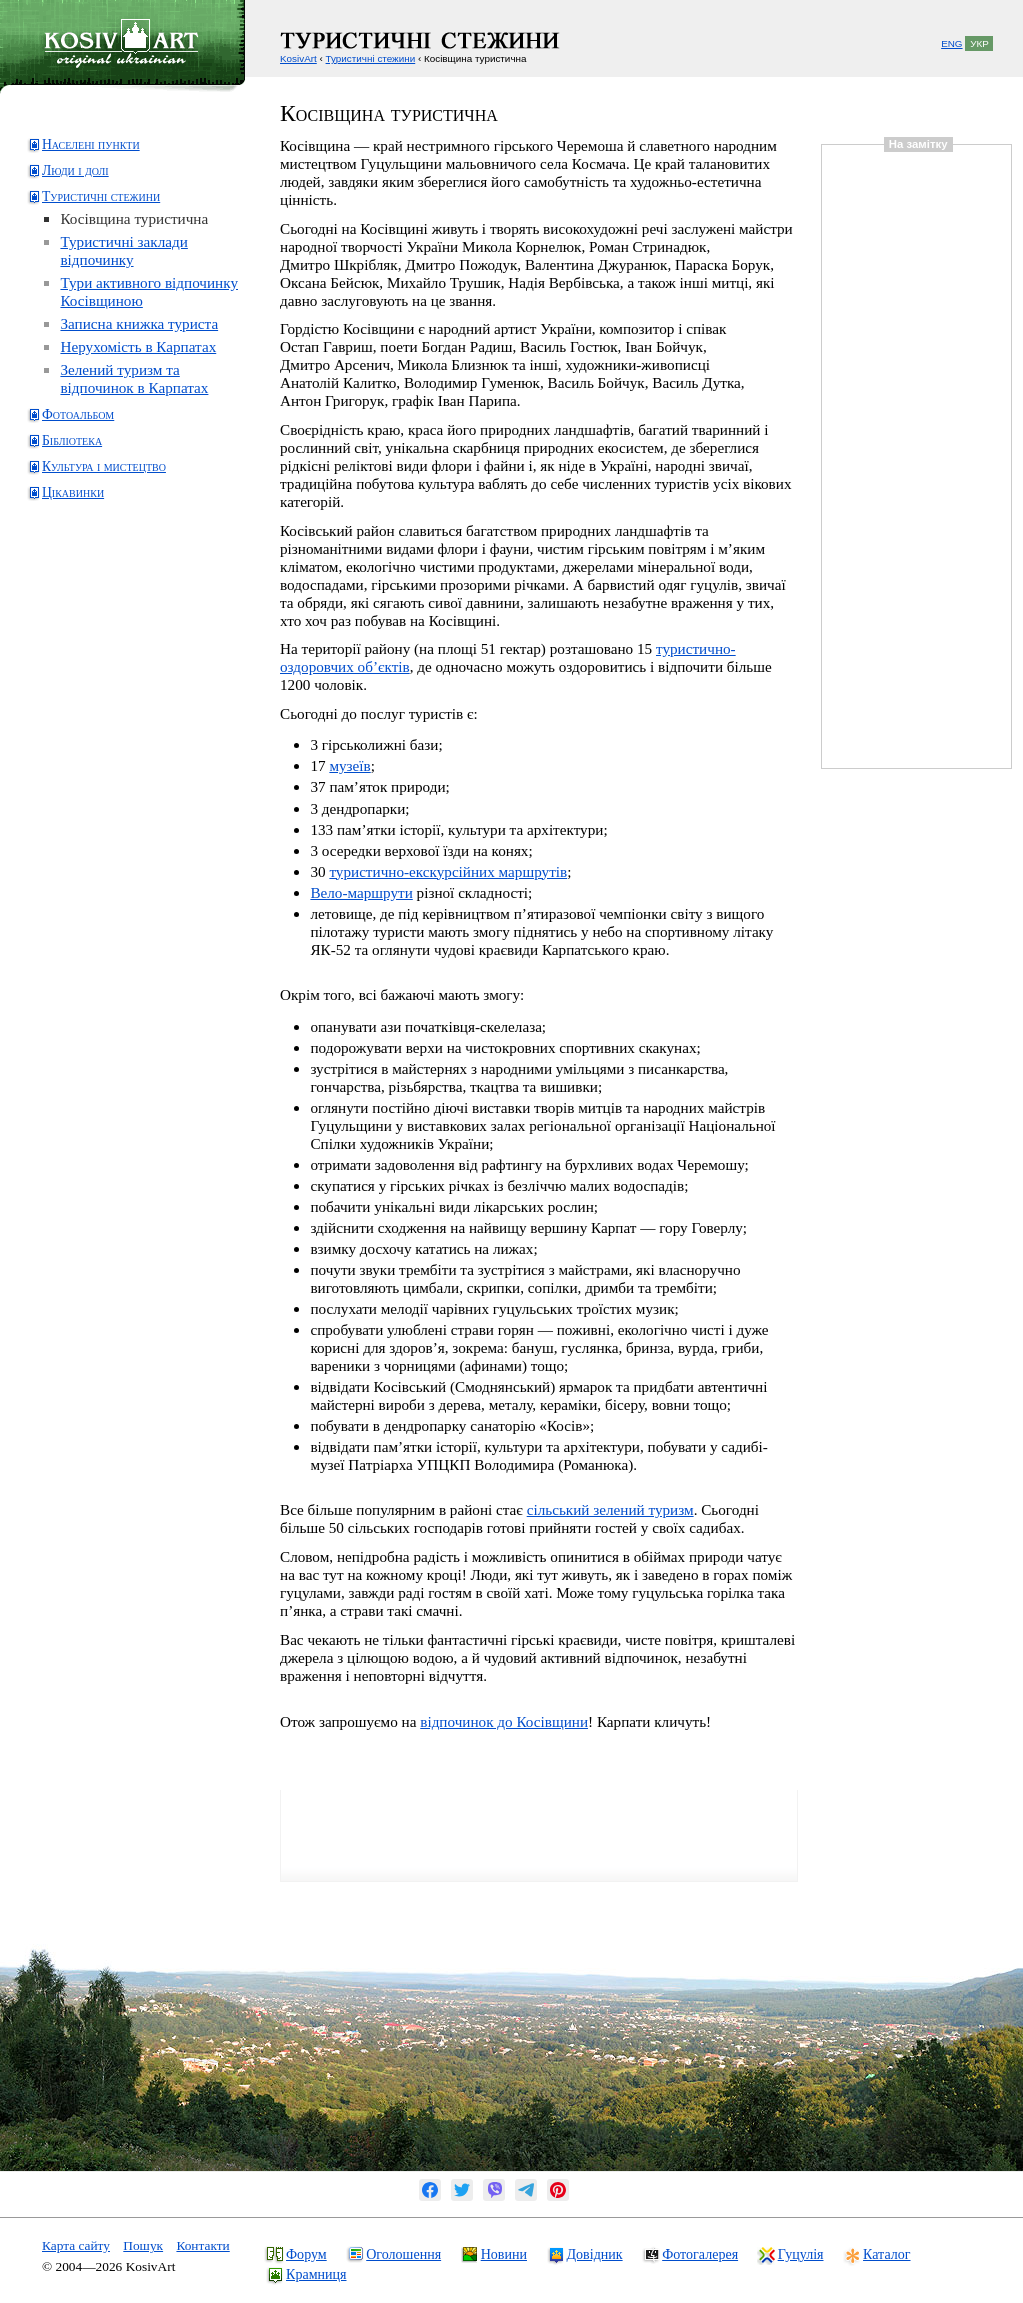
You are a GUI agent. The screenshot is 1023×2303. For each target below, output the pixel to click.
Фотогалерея (700, 2254)
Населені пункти (91, 144)
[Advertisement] (105, 593)
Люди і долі (75, 170)
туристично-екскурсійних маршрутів (448, 871)
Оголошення (403, 2254)
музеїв (349, 765)
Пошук (143, 2245)
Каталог (886, 2254)
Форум (306, 2254)
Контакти (202, 2245)
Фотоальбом (78, 414)
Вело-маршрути (361, 892)
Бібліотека (72, 440)
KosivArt (298, 58)
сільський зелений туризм (610, 1509)
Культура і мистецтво (104, 466)
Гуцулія (801, 2254)
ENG (951, 43)
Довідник (595, 2254)
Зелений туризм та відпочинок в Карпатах (134, 378)
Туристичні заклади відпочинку (123, 250)
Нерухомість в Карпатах (138, 346)
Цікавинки (73, 492)
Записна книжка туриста (139, 323)
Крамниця (316, 2274)
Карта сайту (76, 2245)
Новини (504, 2254)
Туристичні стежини (101, 196)
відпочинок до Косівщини (504, 1721)
